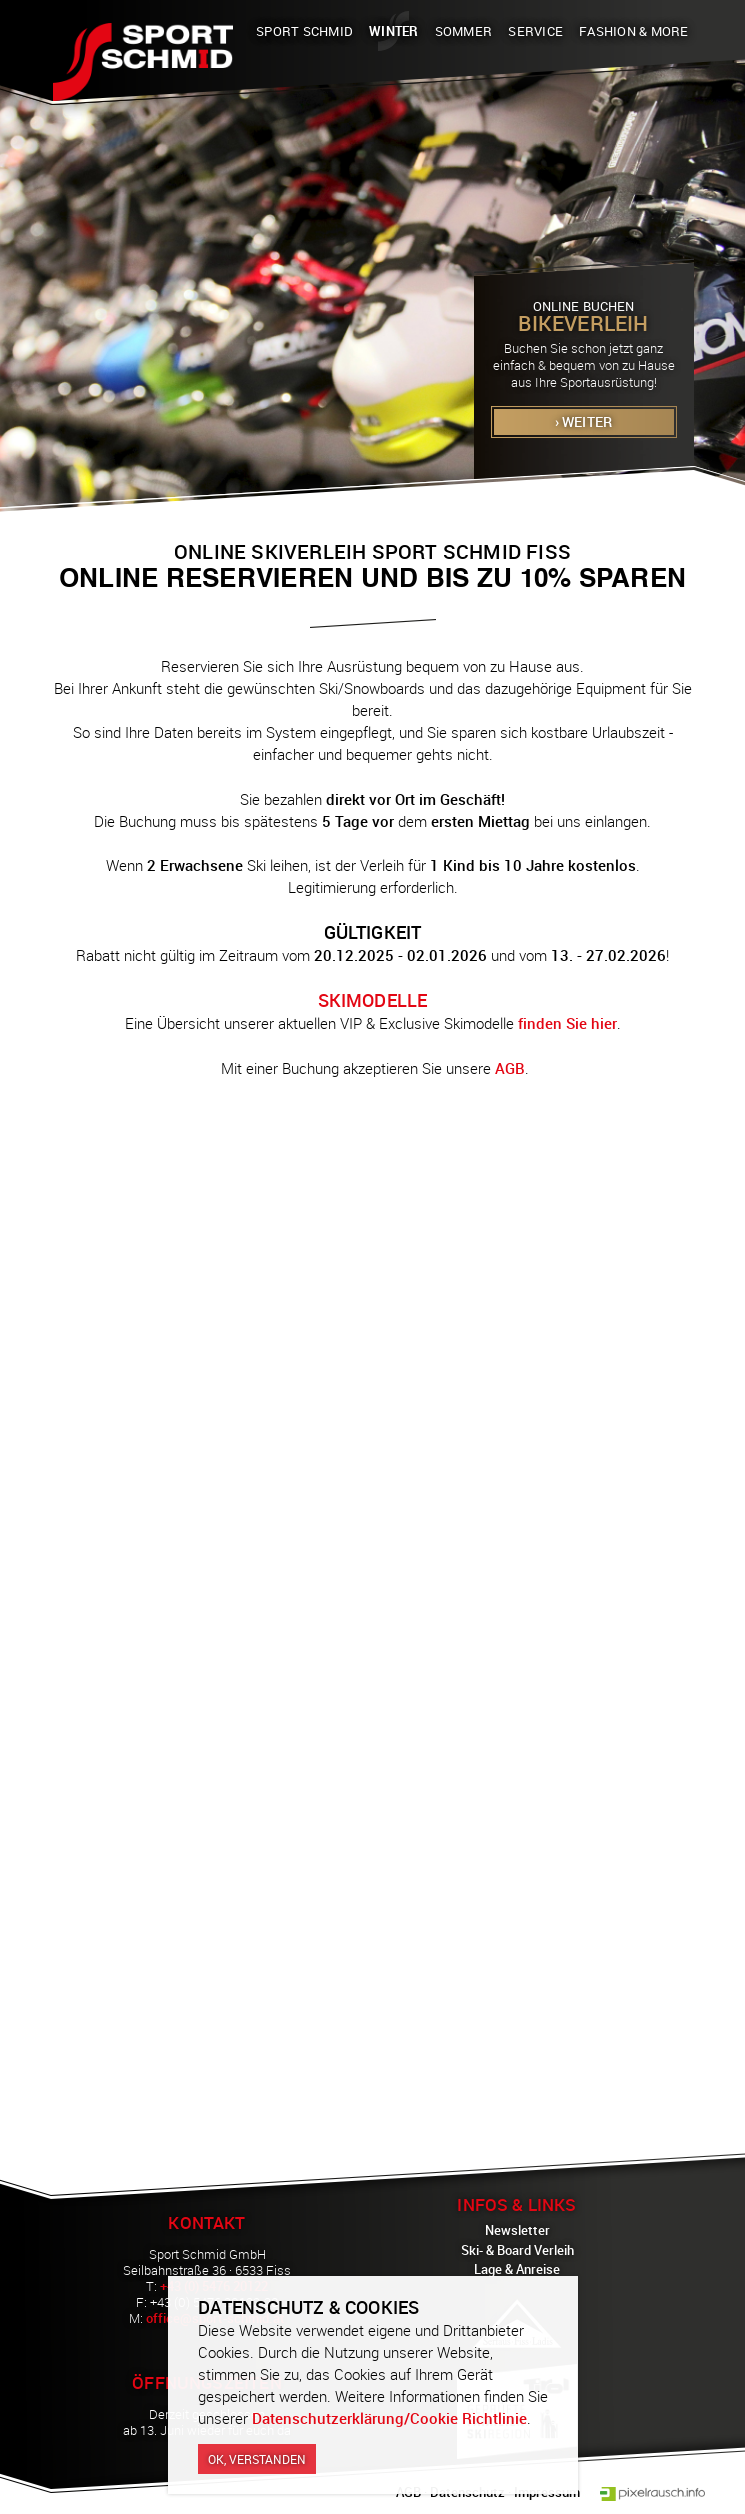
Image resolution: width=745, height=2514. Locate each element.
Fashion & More (634, 31)
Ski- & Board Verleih (517, 2250)
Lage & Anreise (517, 2269)
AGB (510, 1068)
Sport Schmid (304, 31)
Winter (394, 31)
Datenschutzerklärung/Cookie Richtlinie (389, 2418)
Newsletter (517, 2230)
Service (535, 31)
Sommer (464, 31)
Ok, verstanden (257, 2459)
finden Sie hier (567, 1023)
